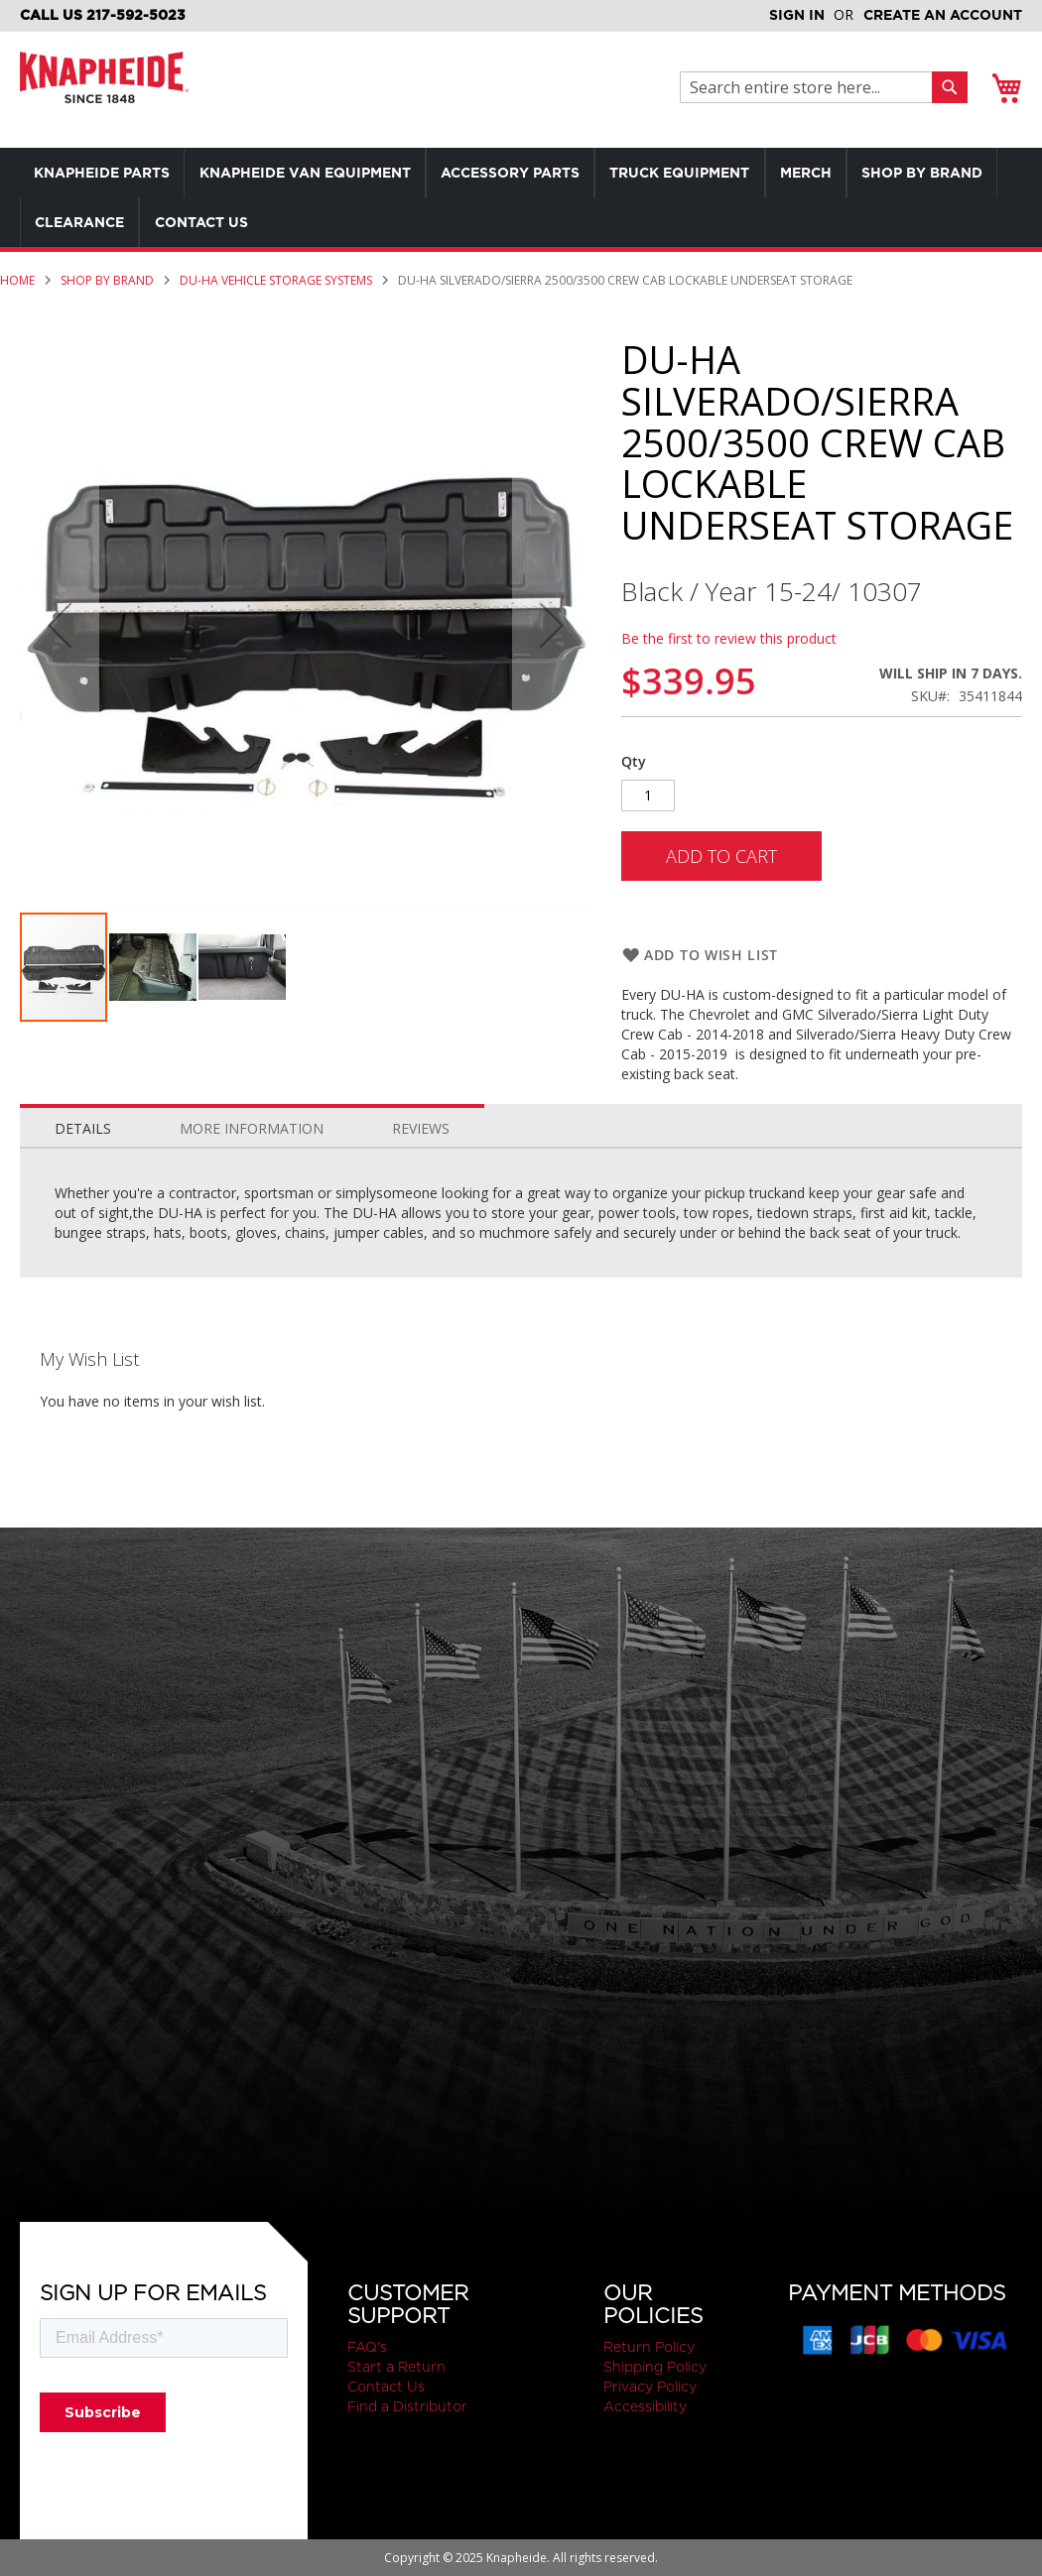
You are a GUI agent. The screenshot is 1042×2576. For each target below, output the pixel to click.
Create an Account (942, 15)
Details (83, 1128)
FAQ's (367, 2347)
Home (17, 280)
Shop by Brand (107, 280)
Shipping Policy (655, 2367)
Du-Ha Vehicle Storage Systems (276, 280)
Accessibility (645, 2406)
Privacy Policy (650, 2386)
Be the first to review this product (729, 638)
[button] (153, 967)
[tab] (83, 1124)
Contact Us (386, 2386)
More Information (252, 1128)
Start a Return (396, 2367)
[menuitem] (103, 172)
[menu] (521, 197)
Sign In (797, 15)
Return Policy (649, 2347)
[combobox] (811, 87)
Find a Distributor (407, 2406)
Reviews (421, 1128)
